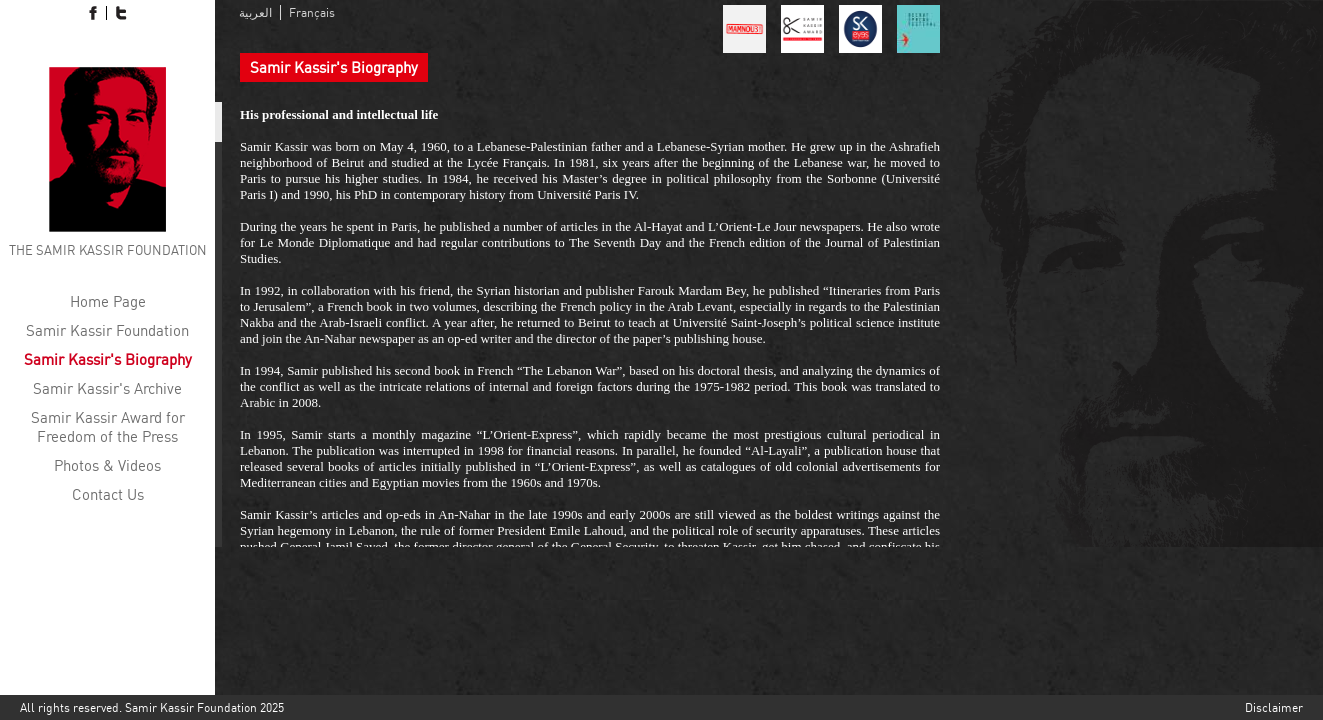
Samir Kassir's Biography (108, 359)
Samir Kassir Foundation (107, 330)
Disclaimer (1274, 707)
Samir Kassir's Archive (107, 388)
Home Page (108, 301)
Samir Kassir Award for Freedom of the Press (108, 427)
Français (312, 12)
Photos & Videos (107, 465)
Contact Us (108, 494)
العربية (255, 12)
